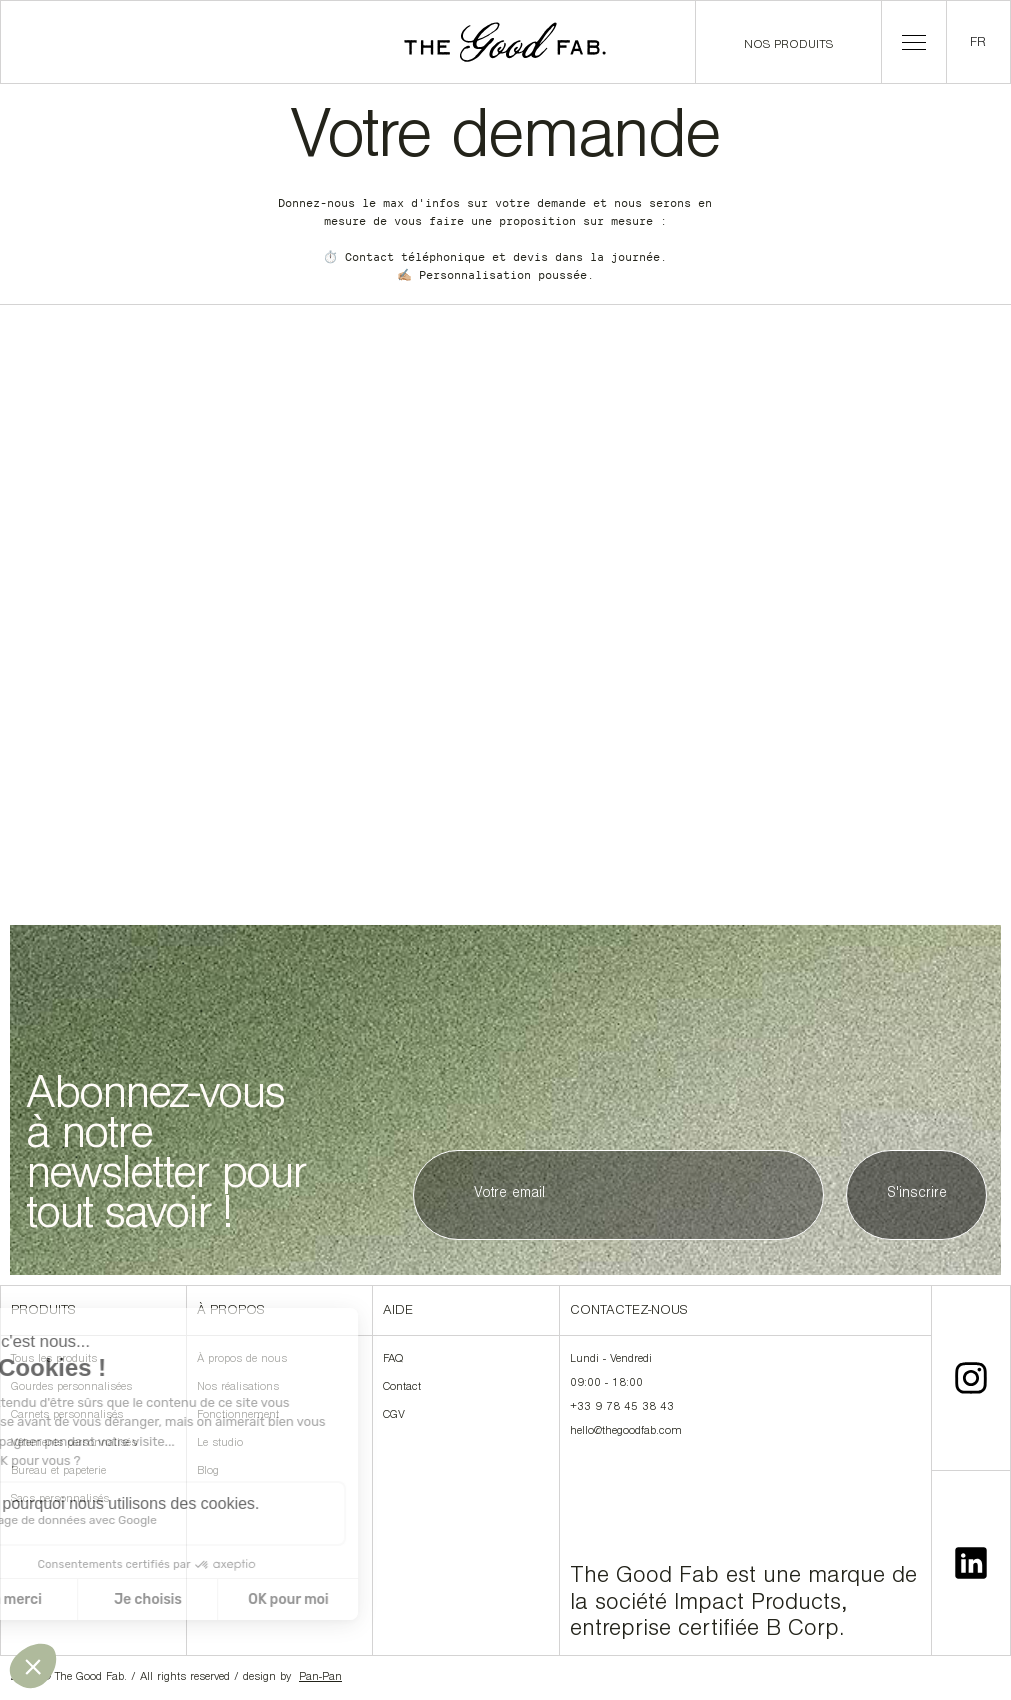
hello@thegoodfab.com (626, 1432)
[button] (914, 42)
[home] (505, 42)
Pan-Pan (320, 1678)
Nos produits (788, 45)
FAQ (393, 1360)
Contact (402, 1388)
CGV (394, 1416)
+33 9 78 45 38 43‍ (622, 1408)
